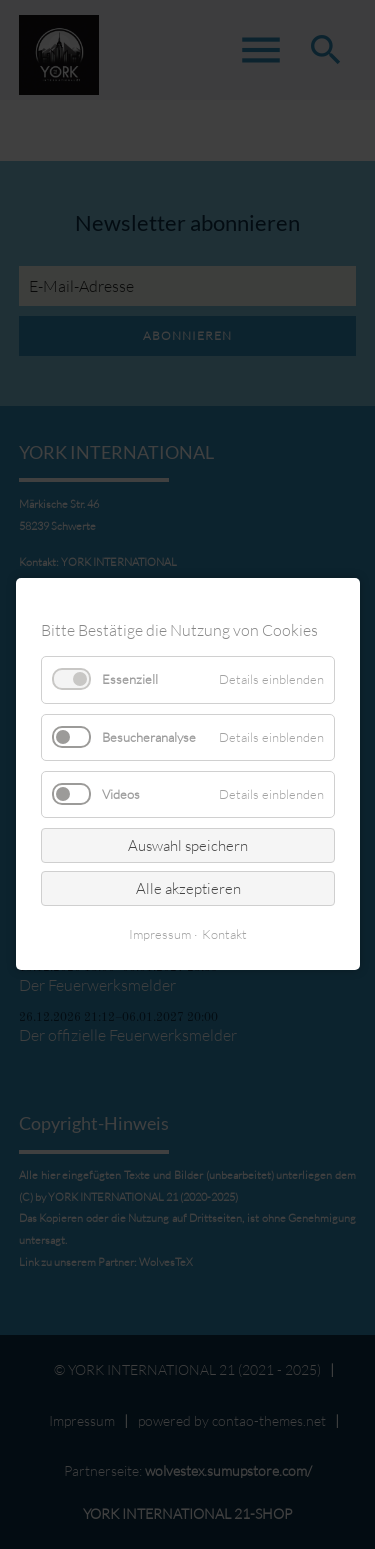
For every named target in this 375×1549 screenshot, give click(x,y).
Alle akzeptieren (187, 888)
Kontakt (224, 935)
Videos (121, 794)
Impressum (160, 935)
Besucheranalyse (149, 737)
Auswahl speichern (188, 845)
